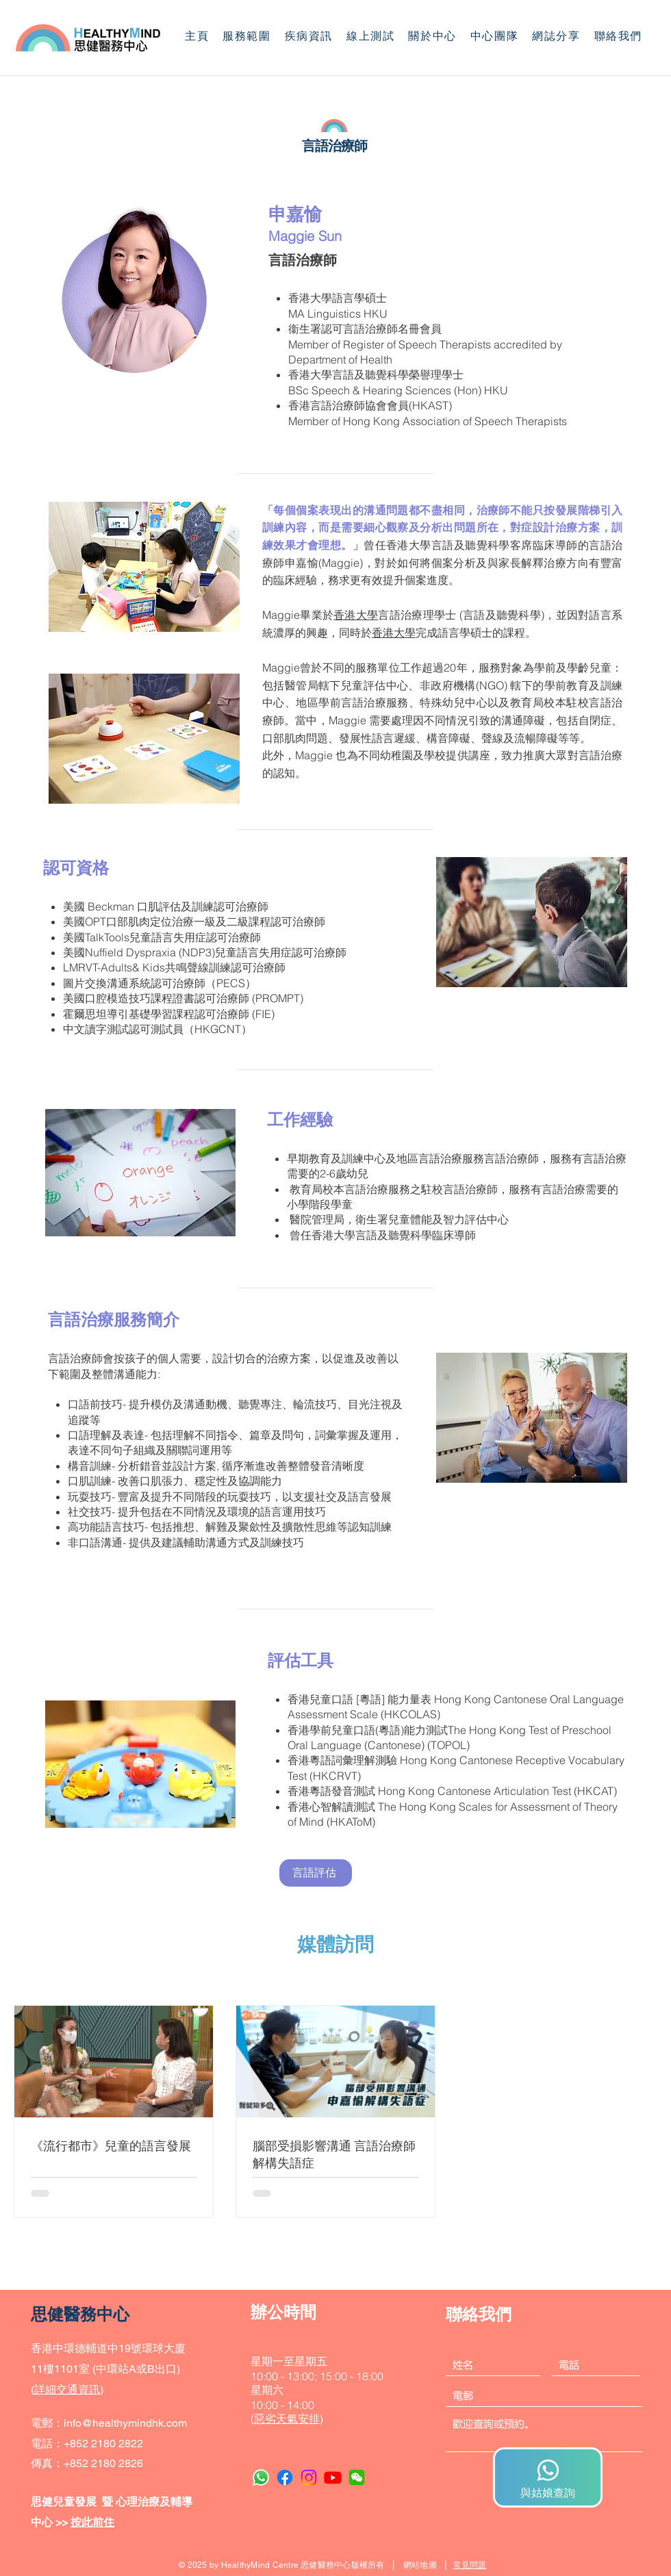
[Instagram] (309, 2477)
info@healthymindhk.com (125, 2423)
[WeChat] (356, 2477)
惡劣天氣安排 (287, 2418)
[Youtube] (332, 2477)
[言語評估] (315, 1873)
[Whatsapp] (261, 2477)
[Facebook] (285, 2477)
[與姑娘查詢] (548, 2477)
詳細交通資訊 (67, 2389)
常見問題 (470, 2565)
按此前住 (92, 2522)
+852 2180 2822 (103, 2443)
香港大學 (355, 615)
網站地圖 (420, 2565)
